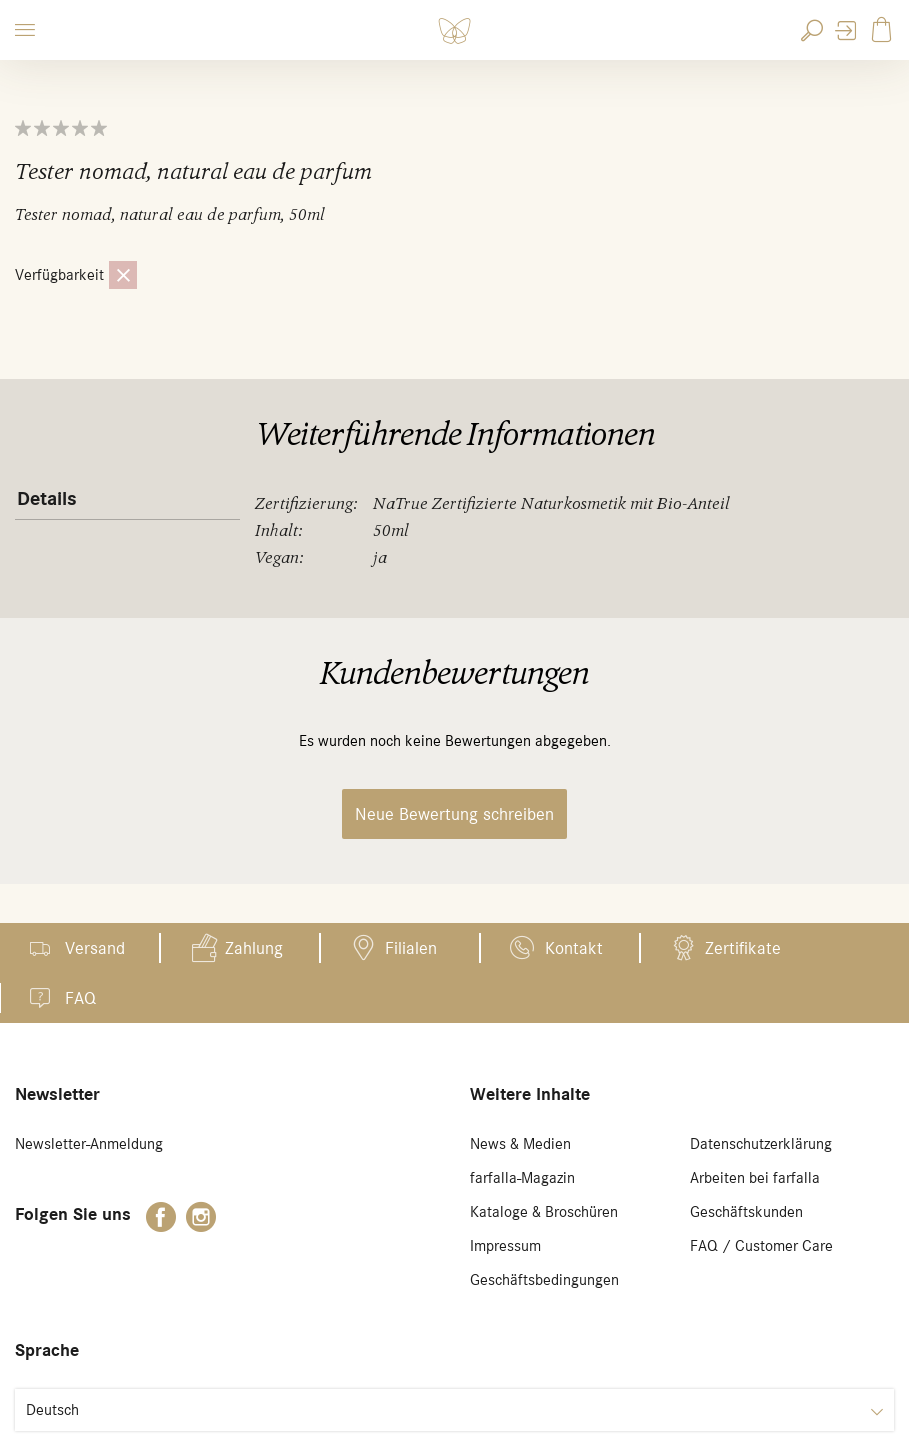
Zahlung (254, 948)
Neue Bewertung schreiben (454, 814)
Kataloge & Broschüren (544, 1212)
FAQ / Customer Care (761, 1246)
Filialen (411, 948)
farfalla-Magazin (522, 1178)
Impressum (505, 1246)
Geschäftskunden (746, 1212)
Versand (95, 948)
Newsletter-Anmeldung (89, 1144)
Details (47, 499)
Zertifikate (743, 948)
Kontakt (574, 948)
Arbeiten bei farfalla (755, 1178)
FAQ (80, 998)
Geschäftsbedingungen (544, 1280)
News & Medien (520, 1144)
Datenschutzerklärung (761, 1144)
